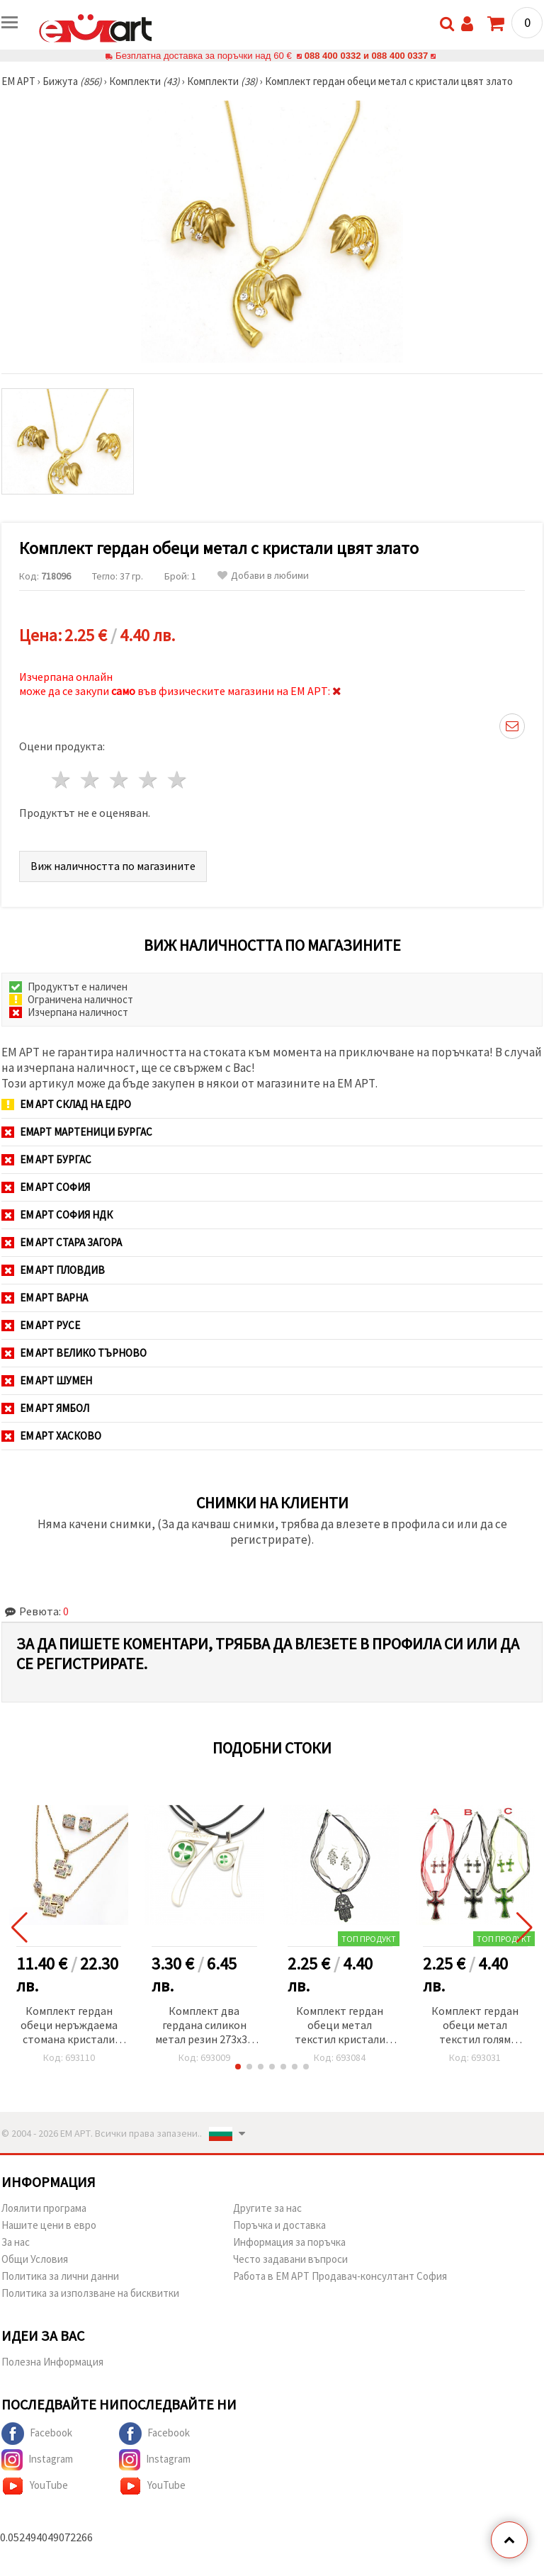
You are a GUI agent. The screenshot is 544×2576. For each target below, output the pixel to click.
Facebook (36, 2433)
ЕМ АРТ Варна (44, 1297)
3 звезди (120, 779)
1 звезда (61, 779)
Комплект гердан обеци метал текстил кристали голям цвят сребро (340, 2026)
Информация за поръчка (289, 2242)
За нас (15, 2242)
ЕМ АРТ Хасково (51, 1435)
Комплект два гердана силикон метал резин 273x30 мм (204, 2026)
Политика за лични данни (60, 2276)
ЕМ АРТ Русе (40, 1325)
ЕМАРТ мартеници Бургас (76, 1132)
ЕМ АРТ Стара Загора (61, 1242)
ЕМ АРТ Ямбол (45, 1408)
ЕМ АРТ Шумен (46, 1380)
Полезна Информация (52, 2361)
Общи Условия (34, 2259)
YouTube (34, 2486)
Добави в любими (263, 575)
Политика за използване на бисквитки (90, 2293)
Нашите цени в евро (48, 2225)
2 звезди (91, 779)
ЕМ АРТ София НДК (57, 1214)
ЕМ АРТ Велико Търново (74, 1353)
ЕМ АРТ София (45, 1187)
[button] (238, 2066)
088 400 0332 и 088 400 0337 (366, 55)
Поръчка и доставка (279, 2225)
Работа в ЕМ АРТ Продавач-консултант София (340, 2276)
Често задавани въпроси (290, 2259)
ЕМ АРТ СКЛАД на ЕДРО (66, 1104)
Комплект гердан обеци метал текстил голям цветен (474, 2026)
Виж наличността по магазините (113, 866)
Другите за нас (267, 2208)
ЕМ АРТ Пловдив (53, 1270)
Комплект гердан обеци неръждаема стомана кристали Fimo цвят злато (69, 2026)
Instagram (37, 2459)
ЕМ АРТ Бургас (46, 1159)
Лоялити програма (43, 2208)
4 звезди (148, 779)
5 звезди (177, 779)
